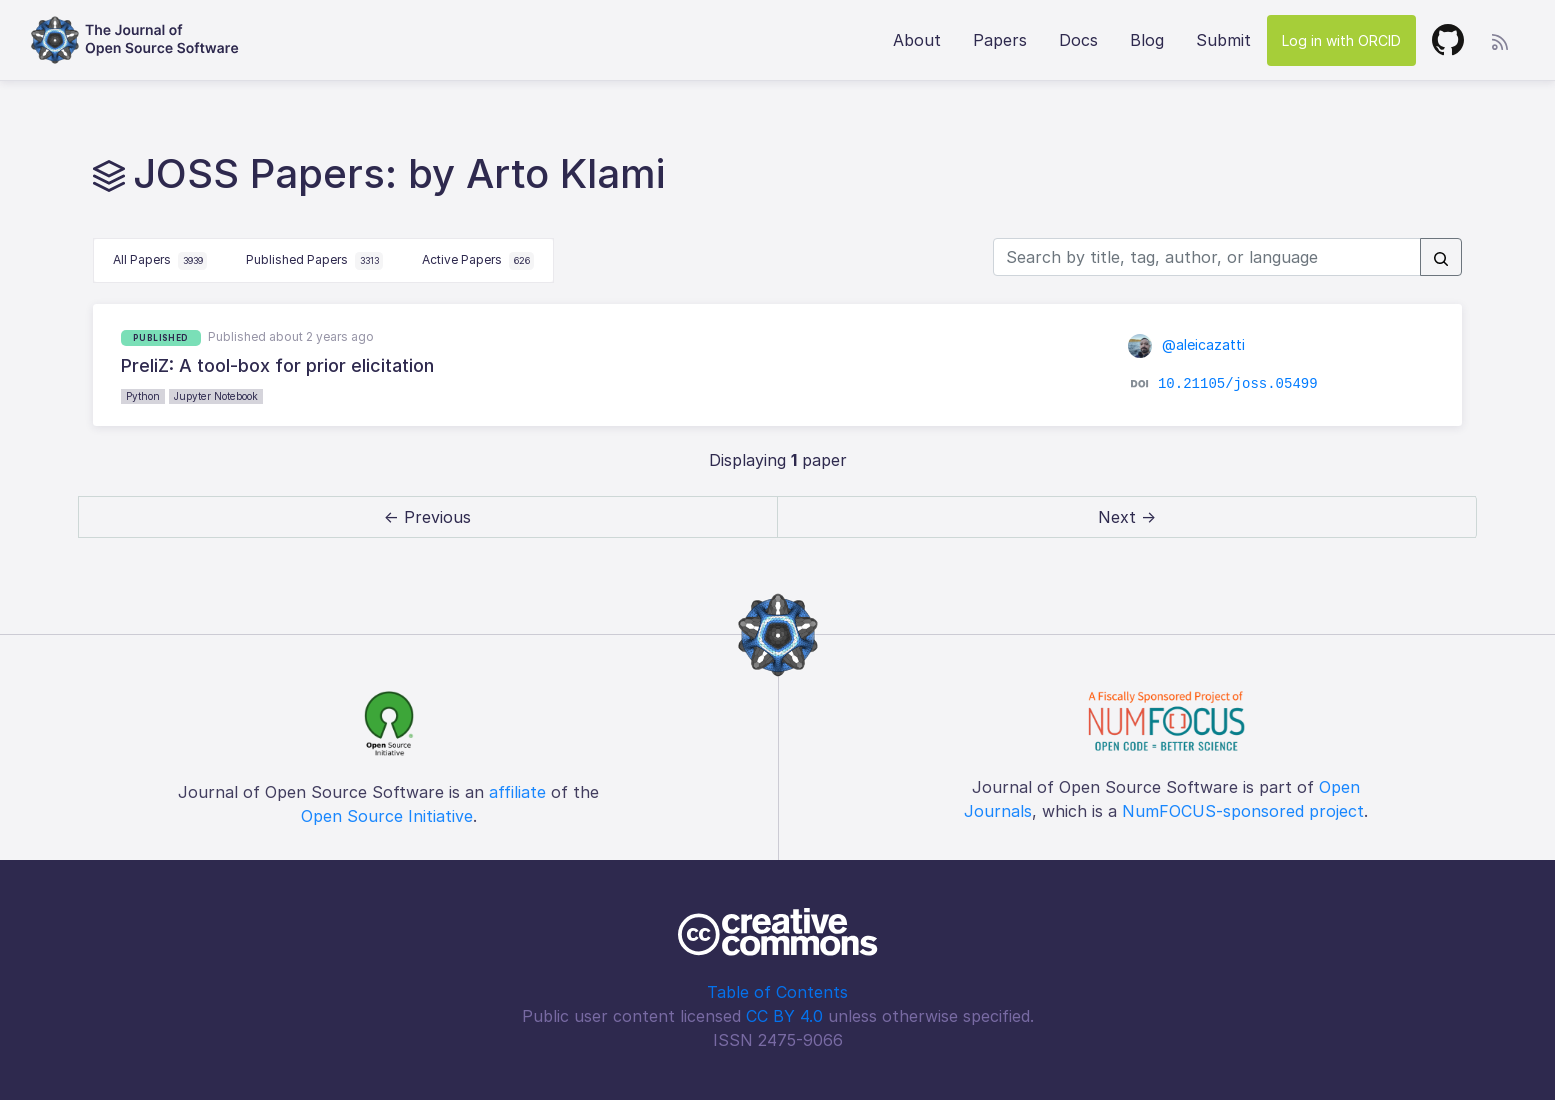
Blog (1147, 40)
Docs (1078, 40)
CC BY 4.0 (784, 1016)
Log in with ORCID (1341, 40)
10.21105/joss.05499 (1238, 384)
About (917, 40)
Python (143, 396)
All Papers (160, 261)
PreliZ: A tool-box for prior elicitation (277, 365)
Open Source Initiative (387, 816)
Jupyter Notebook (216, 396)
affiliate (517, 792)
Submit (1223, 40)
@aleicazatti (1186, 344)
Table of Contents (777, 992)
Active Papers (478, 261)
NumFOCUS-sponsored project (1243, 811)
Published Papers (315, 261)
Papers (1000, 40)
